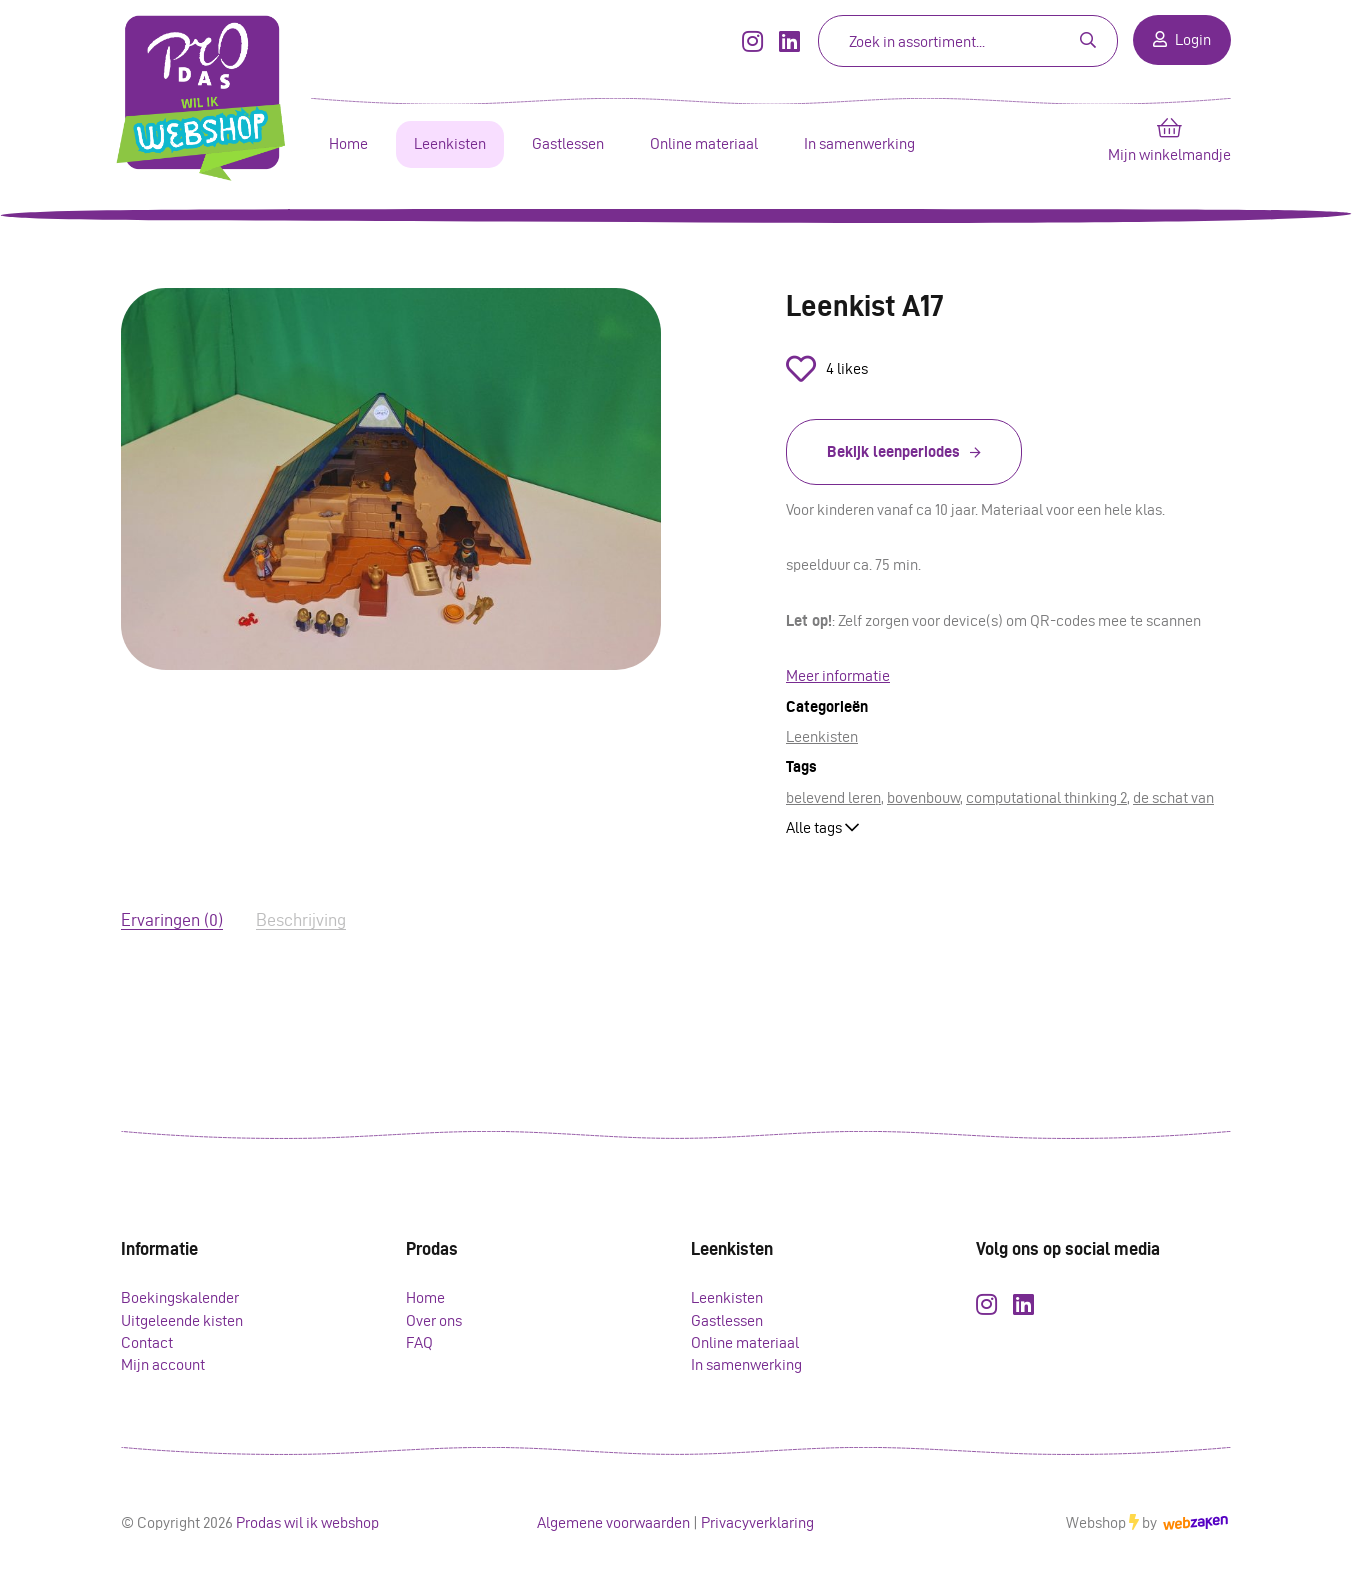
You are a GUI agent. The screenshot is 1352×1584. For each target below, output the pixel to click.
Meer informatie (838, 675)
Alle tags (822, 827)
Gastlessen (568, 143)
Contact (147, 1342)
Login (1182, 39)
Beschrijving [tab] (301, 919)
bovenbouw (923, 797)
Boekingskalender (180, 1297)
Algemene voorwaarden (613, 1522)
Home (348, 143)
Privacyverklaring (757, 1522)
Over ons (434, 1320)
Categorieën (827, 706)
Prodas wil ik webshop (307, 1522)
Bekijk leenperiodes (893, 451)
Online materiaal (704, 143)
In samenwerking (859, 143)
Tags (801, 766)
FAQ (419, 1342)
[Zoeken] (930, 41)
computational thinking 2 (1046, 797)
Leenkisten (450, 143)
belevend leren (833, 797)
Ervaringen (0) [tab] (172, 919)
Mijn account (163, 1364)
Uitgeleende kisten (182, 1320)
